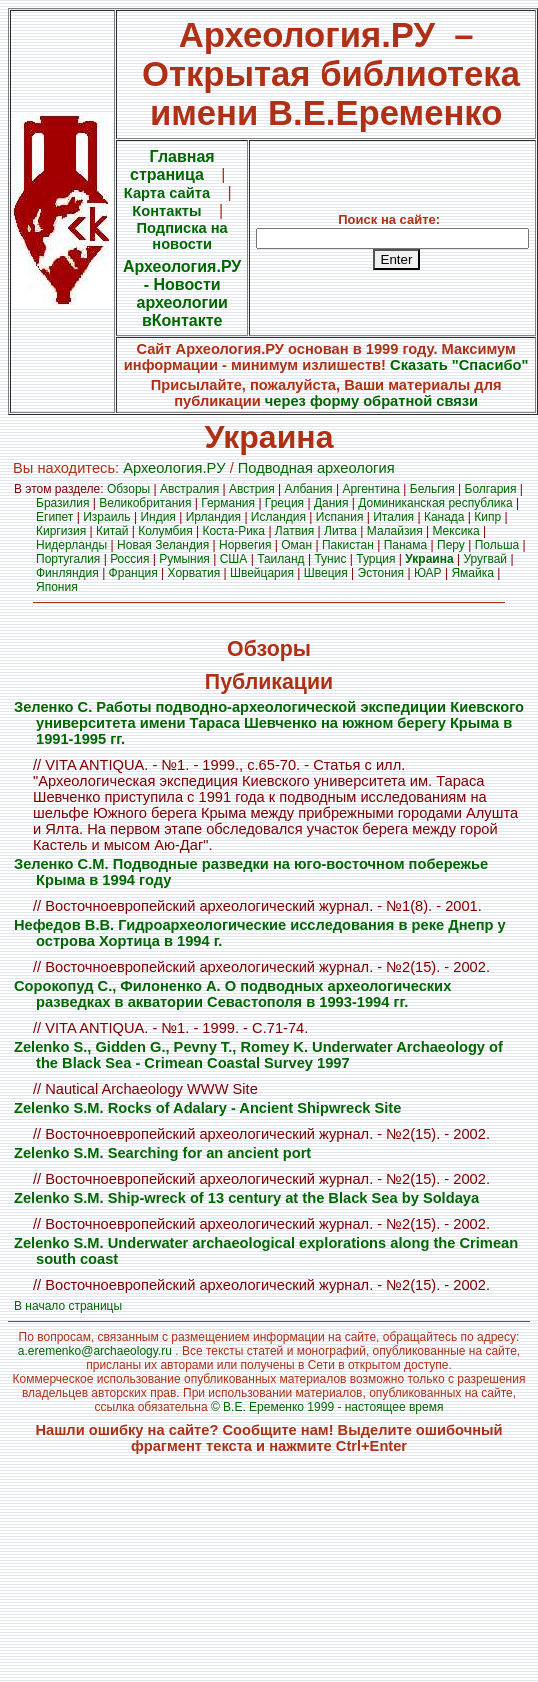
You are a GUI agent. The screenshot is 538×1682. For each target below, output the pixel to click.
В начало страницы (68, 1306)
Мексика (455, 531)
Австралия (189, 489)
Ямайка (472, 573)
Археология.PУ (174, 468)
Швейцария (262, 573)
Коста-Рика (233, 531)
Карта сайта (167, 193)
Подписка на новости (182, 236)
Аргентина (371, 489)
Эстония (381, 573)
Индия (157, 517)
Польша (497, 545)
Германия (228, 503)
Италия (393, 517)
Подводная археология (316, 468)
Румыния (184, 559)
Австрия (252, 489)
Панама (406, 545)
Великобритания (145, 503)
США (234, 559)
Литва (340, 531)
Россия (129, 559)
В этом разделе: (60, 489)
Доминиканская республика (435, 503)
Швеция (326, 573)
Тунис (330, 559)
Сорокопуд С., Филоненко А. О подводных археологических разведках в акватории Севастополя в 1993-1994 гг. (232, 994)
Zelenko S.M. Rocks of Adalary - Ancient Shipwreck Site (207, 1108)
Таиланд (280, 559)
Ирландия (213, 517)
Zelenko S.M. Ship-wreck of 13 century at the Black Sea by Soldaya (246, 1198)
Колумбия (165, 531)
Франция (133, 573)
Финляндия (67, 573)
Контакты (166, 211)
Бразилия (63, 503)
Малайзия (395, 531)
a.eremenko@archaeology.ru (95, 1351)
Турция (375, 559)
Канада (444, 517)
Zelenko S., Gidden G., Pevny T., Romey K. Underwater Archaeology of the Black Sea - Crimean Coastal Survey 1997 (258, 1055)
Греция (284, 503)
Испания (340, 517)
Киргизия (61, 531)
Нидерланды (71, 545)
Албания (309, 489)
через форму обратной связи (371, 401)
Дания (331, 503)
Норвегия (245, 545)
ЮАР (428, 573)
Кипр (487, 517)
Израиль (106, 517)
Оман (296, 545)
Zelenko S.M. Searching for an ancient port (162, 1153)
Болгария (491, 489)
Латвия (294, 531)
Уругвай (485, 559)
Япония (57, 587)
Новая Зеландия (163, 545)
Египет (54, 517)
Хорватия (194, 573)
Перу (451, 545)
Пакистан (348, 545)
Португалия (68, 559)
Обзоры (128, 489)
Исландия (278, 517)
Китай (112, 531)
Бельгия (432, 489)
